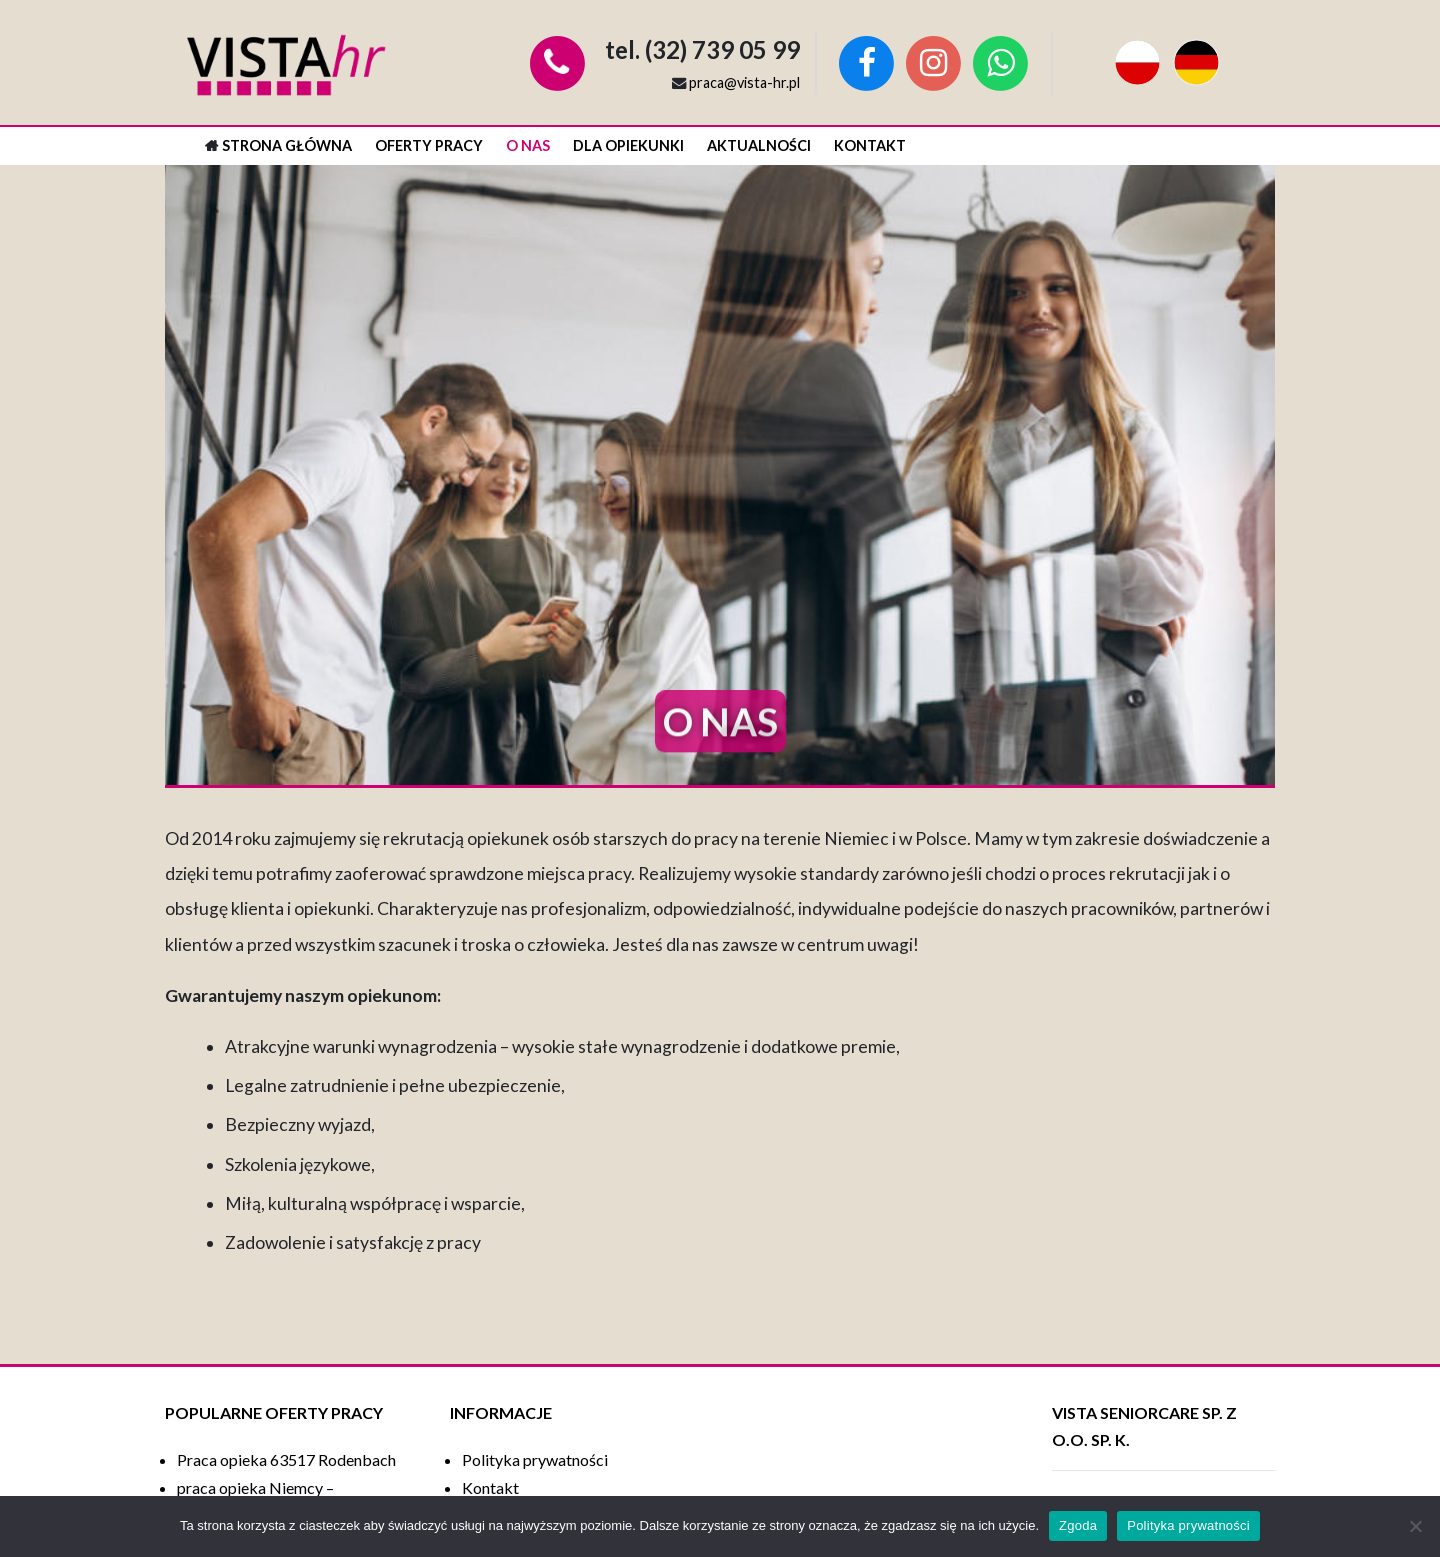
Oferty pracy (429, 145)
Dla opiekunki (628, 145)
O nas (528, 145)
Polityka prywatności (1188, 1525)
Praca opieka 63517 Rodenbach (286, 1459)
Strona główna (287, 145)
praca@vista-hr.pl (744, 82)
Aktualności (759, 145)
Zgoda (1078, 1525)
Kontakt (870, 145)
